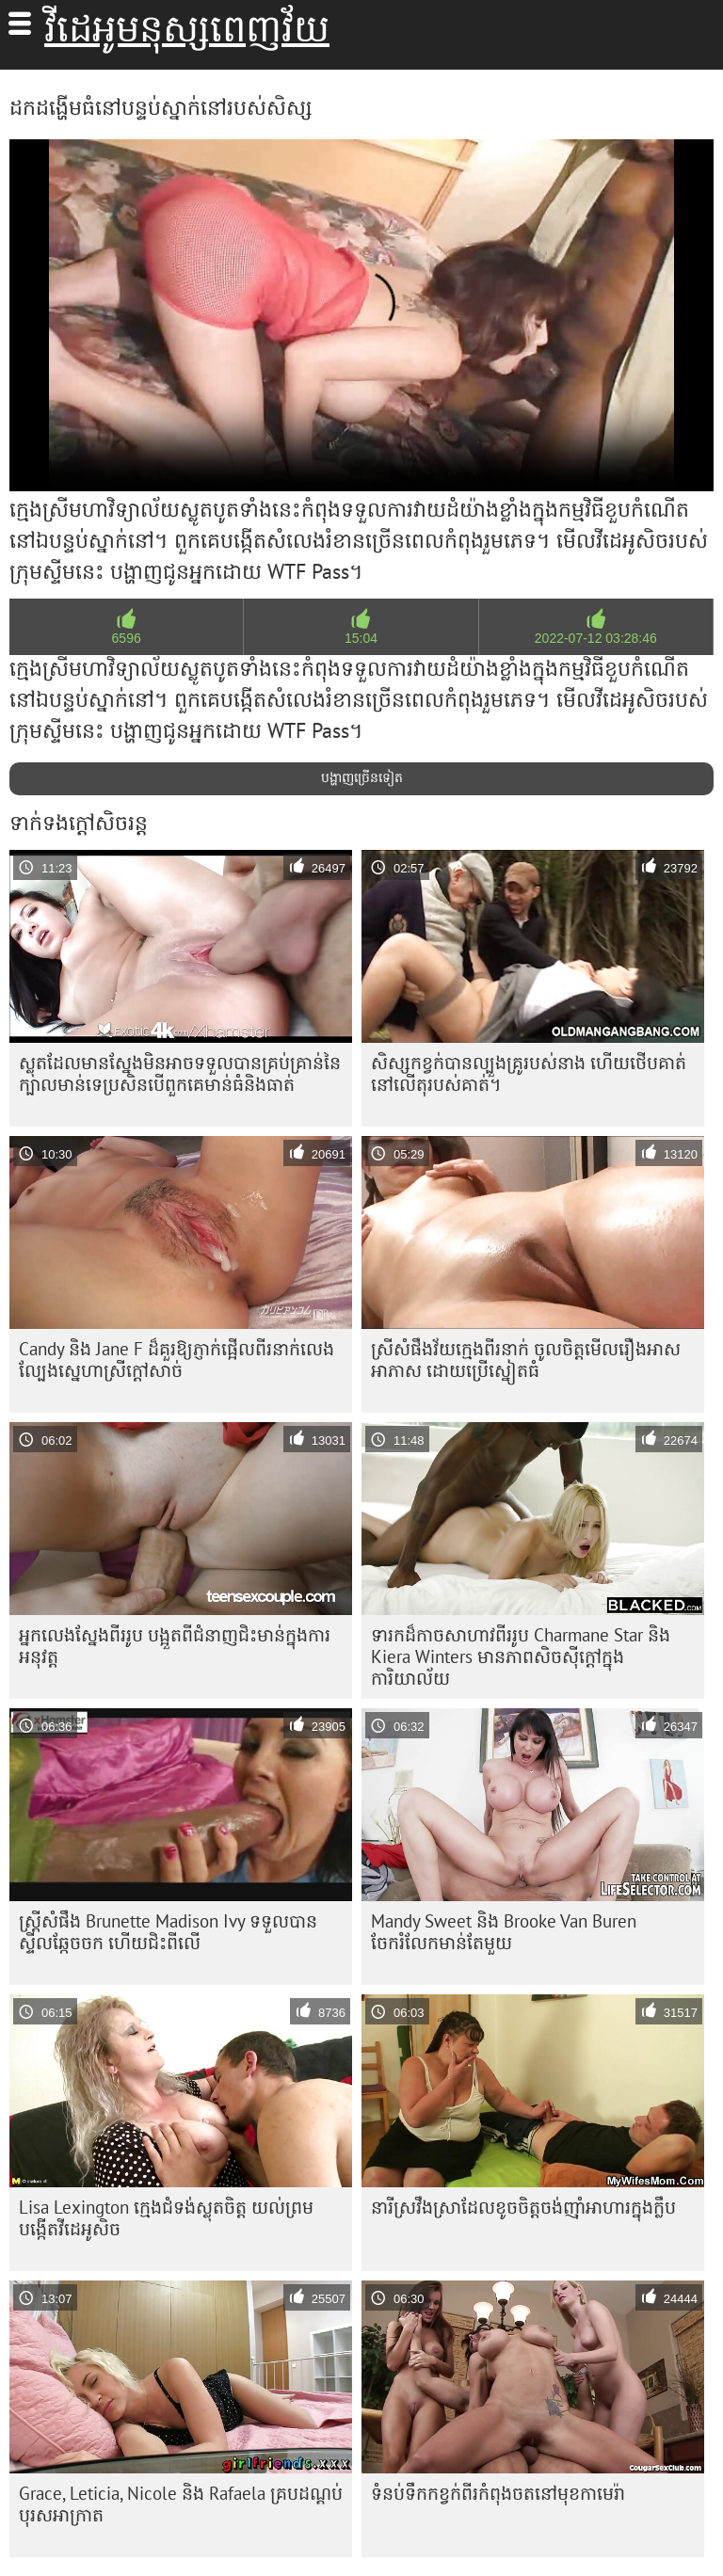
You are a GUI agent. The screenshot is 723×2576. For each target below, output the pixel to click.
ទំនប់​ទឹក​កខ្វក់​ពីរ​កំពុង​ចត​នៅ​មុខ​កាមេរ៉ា (498, 2493)
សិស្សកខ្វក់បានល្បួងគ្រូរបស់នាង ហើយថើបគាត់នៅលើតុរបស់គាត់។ (528, 1073)
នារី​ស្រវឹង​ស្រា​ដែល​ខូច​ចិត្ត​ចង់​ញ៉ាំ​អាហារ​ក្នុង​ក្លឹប (523, 2207)
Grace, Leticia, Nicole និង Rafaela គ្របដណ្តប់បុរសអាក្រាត (181, 2504)
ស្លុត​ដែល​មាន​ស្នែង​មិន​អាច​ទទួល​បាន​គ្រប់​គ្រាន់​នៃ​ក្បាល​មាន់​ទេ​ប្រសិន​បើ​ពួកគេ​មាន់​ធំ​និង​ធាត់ (180, 1073)
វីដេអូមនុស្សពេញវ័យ (186, 28)
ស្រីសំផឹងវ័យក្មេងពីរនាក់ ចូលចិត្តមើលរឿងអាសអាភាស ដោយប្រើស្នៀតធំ (526, 1359)
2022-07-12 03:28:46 (596, 638)
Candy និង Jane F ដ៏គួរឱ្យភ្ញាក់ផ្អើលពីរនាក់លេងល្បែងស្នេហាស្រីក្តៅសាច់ (176, 1359)
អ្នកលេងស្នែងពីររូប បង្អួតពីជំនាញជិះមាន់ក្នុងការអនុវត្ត (174, 1646)
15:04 (361, 638)
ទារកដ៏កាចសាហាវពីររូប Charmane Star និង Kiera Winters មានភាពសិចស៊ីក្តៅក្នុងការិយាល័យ (520, 1656)
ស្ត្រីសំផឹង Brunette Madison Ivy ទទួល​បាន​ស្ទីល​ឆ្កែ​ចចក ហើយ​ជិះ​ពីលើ (168, 1932)
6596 (126, 638)
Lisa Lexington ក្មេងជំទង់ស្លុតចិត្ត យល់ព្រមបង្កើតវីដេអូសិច (166, 2218)
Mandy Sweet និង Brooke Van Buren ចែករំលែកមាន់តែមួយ (503, 1932)
